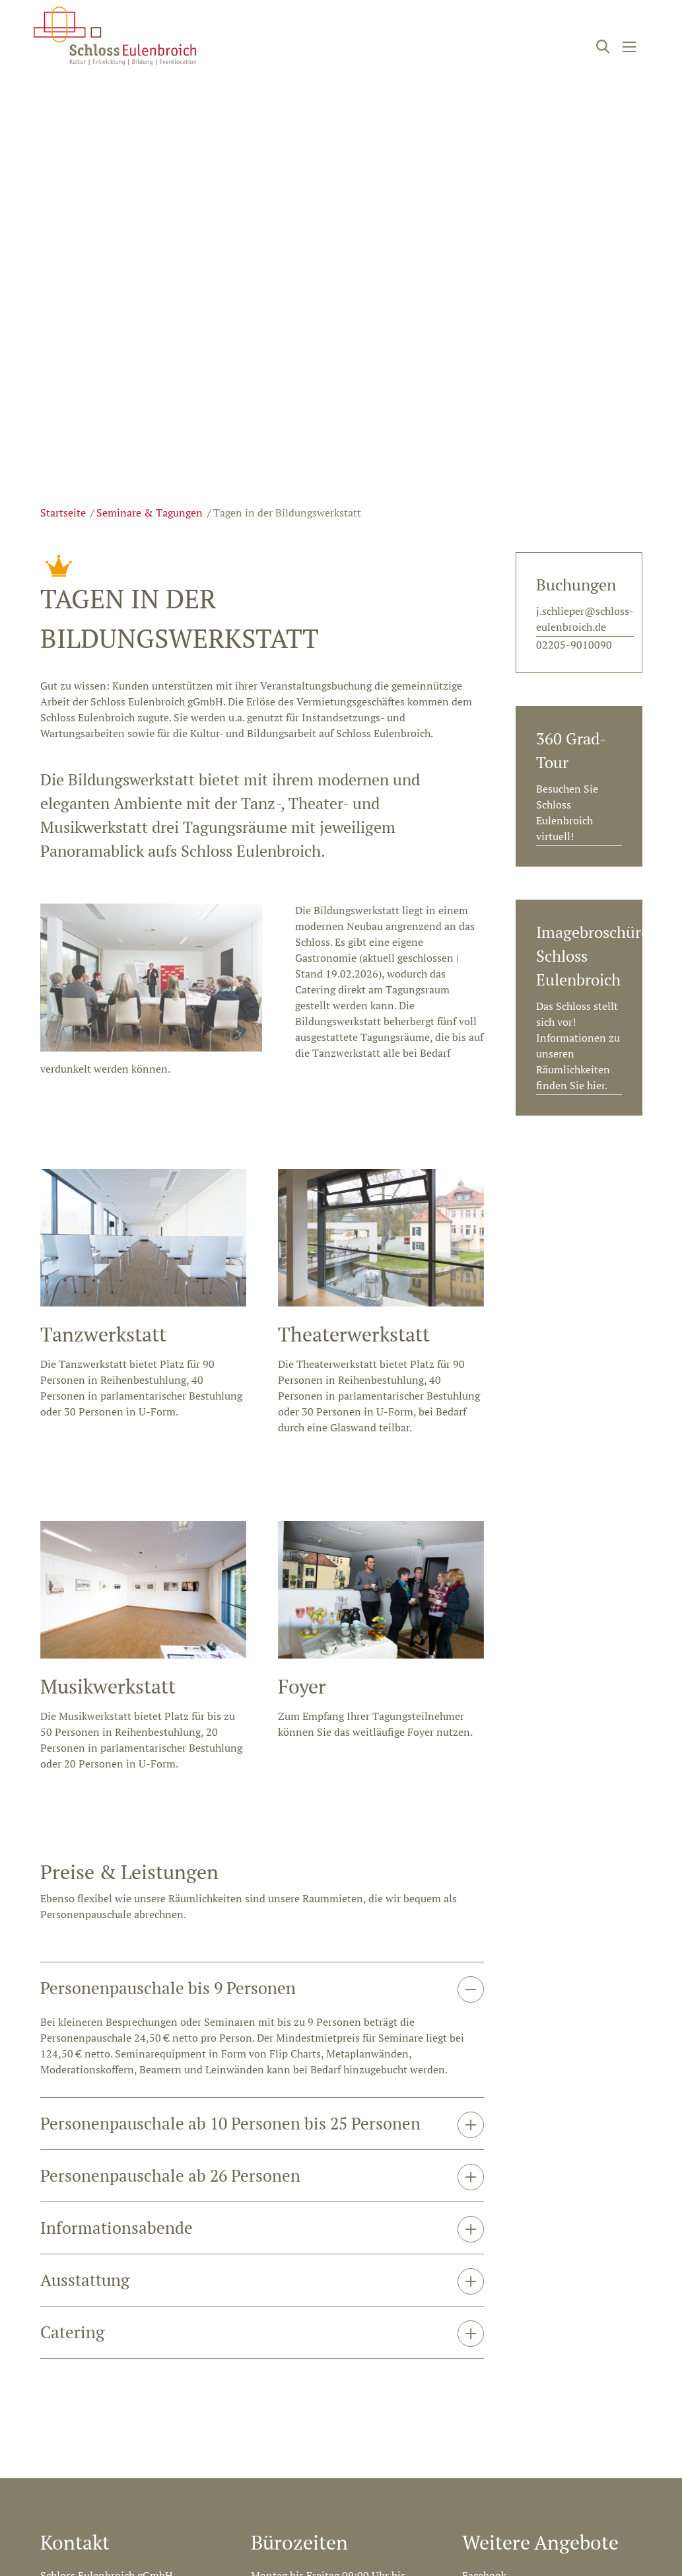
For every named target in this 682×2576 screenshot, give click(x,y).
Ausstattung (84, 1897)
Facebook (484, 2192)
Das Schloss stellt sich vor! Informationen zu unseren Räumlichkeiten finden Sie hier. (578, 1045)
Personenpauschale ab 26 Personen (170, 1792)
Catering (72, 1949)
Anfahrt (269, 2249)
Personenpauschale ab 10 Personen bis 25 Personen (230, 1740)
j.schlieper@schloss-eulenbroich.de (585, 619)
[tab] (262, 1605)
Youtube (481, 2217)
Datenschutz (613, 2364)
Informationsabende (116, 1844)
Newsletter (488, 2242)
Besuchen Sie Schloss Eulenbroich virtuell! (567, 812)
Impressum (537, 2364)
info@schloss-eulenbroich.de (109, 2265)
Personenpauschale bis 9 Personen (168, 1605)
